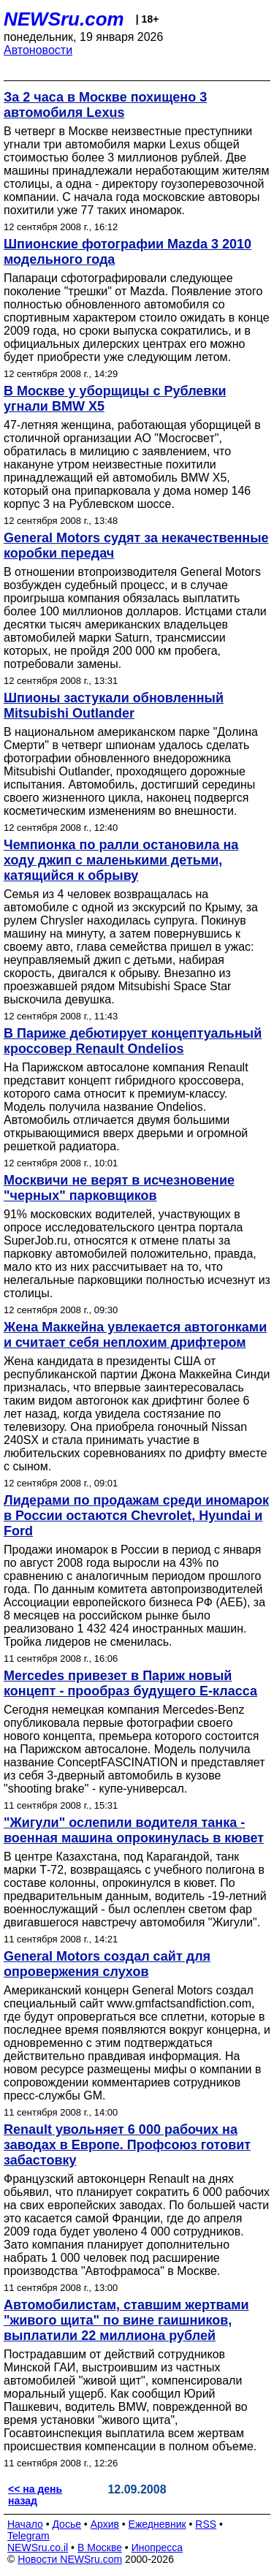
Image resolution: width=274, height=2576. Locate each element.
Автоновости (38, 50)
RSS (205, 2524)
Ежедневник (157, 2524)
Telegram (28, 2536)
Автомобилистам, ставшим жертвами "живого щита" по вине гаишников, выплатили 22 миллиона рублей (126, 2320)
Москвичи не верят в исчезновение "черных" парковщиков (119, 1188)
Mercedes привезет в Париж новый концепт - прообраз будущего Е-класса (130, 1683)
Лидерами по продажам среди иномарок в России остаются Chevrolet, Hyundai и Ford (136, 1515)
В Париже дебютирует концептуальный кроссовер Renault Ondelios (133, 1041)
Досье (66, 2524)
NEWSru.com (64, 19)
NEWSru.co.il (37, 2547)
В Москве (99, 2547)
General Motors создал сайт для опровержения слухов (107, 1964)
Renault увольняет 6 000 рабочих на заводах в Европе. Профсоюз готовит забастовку (127, 2144)
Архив (105, 2524)
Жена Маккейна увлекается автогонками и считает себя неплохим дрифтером (135, 1335)
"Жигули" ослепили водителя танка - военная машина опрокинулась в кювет (134, 1830)
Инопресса (157, 2547)
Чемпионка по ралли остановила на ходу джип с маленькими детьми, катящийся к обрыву (121, 860)
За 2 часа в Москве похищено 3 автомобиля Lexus (105, 105)
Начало (25, 2524)
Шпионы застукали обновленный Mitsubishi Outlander (114, 706)
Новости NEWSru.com (70, 2559)
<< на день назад (35, 2495)
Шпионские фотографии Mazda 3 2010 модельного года (127, 252)
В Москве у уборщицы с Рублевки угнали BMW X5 (115, 399)
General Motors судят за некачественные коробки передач (136, 546)
